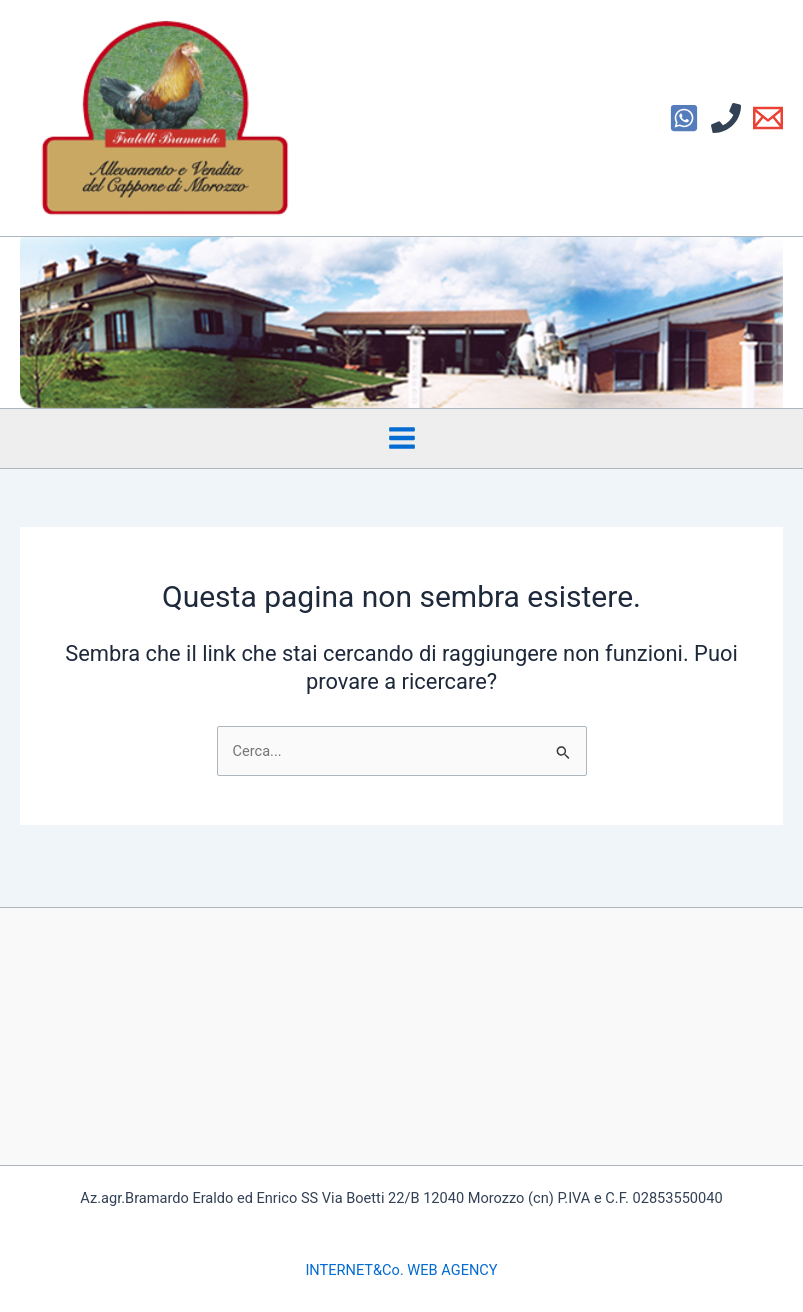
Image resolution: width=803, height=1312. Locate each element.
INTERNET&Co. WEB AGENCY (401, 1270)
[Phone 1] (726, 118)
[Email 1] (768, 118)
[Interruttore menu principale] (402, 438)
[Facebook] (684, 118)
